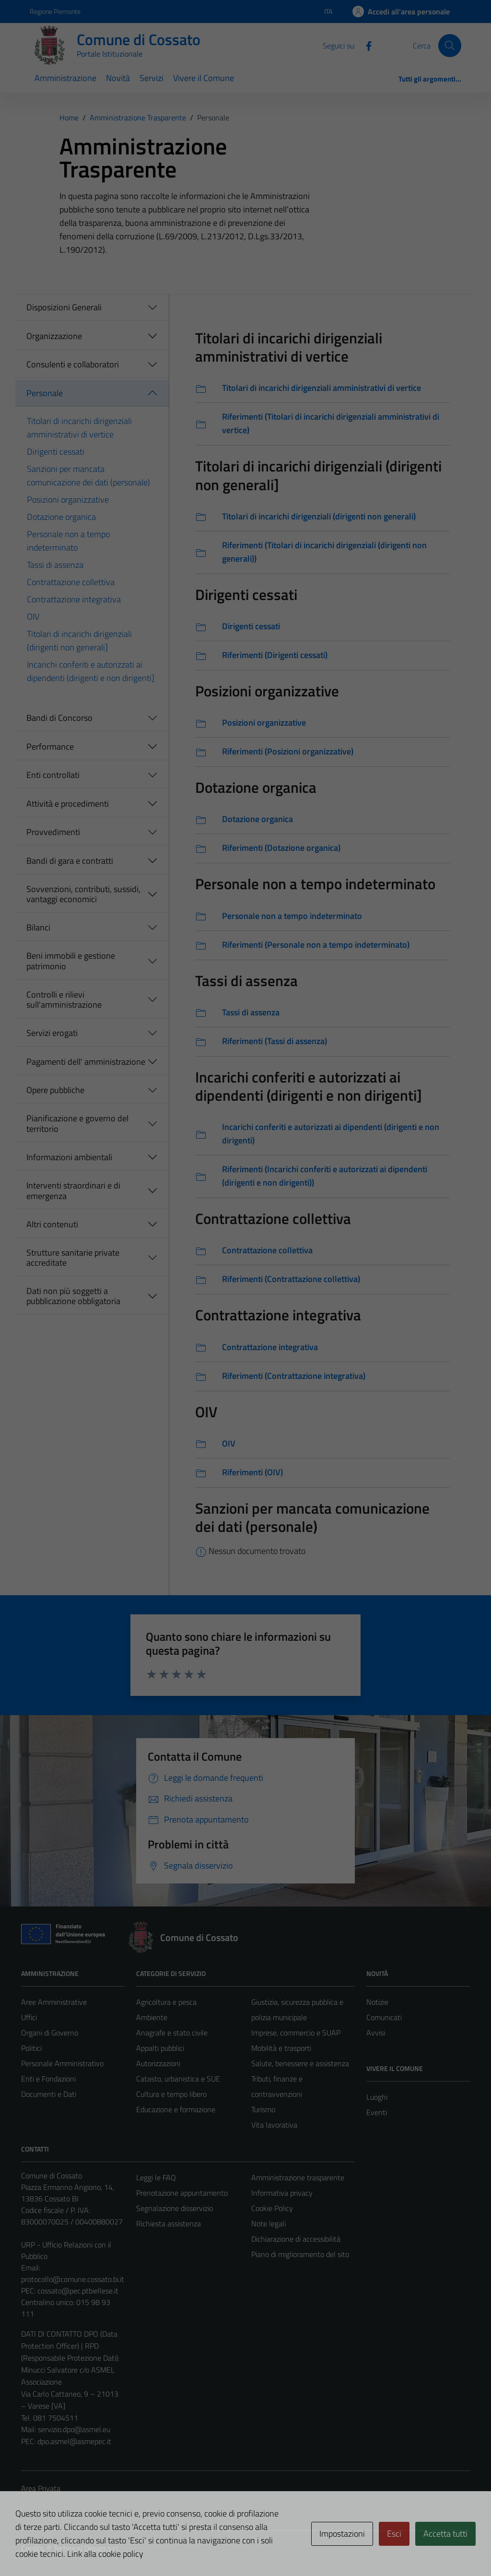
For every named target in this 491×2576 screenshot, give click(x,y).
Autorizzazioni (158, 2063)
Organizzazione (54, 335)
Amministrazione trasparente (297, 2177)
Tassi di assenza (55, 564)
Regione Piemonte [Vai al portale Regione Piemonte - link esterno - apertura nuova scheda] (55, 11)
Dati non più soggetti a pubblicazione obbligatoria (73, 1296)
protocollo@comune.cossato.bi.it (72, 2279)
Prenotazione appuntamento (182, 2193)
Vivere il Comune (203, 77)
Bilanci (38, 927)
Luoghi (376, 2097)
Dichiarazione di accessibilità (295, 2239)
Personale (44, 393)
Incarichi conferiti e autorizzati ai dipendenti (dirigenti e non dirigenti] (90, 671)
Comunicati (384, 2017)
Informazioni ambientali (69, 1157)
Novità (118, 77)
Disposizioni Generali (64, 307)
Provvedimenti (53, 831)
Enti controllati (53, 774)
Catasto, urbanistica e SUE (178, 2078)
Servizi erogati (52, 1032)
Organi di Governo (49, 2032)
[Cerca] (449, 45)
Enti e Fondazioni (48, 2078)
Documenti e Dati (48, 2094)
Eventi (376, 2112)
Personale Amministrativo (62, 2063)
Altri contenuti (52, 1224)
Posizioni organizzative (68, 499)
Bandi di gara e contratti (69, 860)
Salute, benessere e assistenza (300, 2063)
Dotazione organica (61, 516)
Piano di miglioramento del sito (300, 2254)
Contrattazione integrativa (74, 599)
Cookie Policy (272, 2208)
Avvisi (375, 2032)
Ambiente (151, 2017)
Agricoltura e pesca (166, 2002)
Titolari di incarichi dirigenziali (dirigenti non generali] (79, 640)
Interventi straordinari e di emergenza (73, 1190)
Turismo (263, 2109)
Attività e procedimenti (67, 803)
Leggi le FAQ (156, 2177)
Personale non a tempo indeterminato (68, 541)
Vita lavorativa (274, 2124)
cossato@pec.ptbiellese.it (77, 2290)
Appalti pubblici (160, 2048)
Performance (50, 746)
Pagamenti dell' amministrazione (85, 1061)
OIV (33, 616)
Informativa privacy (282, 2193)
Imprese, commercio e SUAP (295, 2032)
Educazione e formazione (175, 2109)
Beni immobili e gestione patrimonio (70, 961)
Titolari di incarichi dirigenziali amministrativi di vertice (79, 427)
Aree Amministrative (54, 2002)
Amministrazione (65, 77)
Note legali (268, 2223)
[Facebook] (364, 45)
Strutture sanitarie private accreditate (72, 1258)
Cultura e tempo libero (171, 2094)
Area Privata (40, 2488)
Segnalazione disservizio (174, 2208)
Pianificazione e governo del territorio (77, 1123)
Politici (31, 2048)
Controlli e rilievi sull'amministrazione (64, 1000)
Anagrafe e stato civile (172, 2032)
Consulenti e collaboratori (72, 364)
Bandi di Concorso (59, 717)
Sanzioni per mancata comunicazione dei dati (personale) (88, 475)
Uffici (29, 2017)
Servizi (152, 77)
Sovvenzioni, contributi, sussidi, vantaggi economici (83, 894)
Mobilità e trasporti (281, 2048)
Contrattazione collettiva (71, 582)
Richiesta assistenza (168, 2223)
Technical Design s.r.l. (86, 2548)
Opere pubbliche (55, 1089)
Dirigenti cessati (55, 451)
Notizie (377, 2002)
